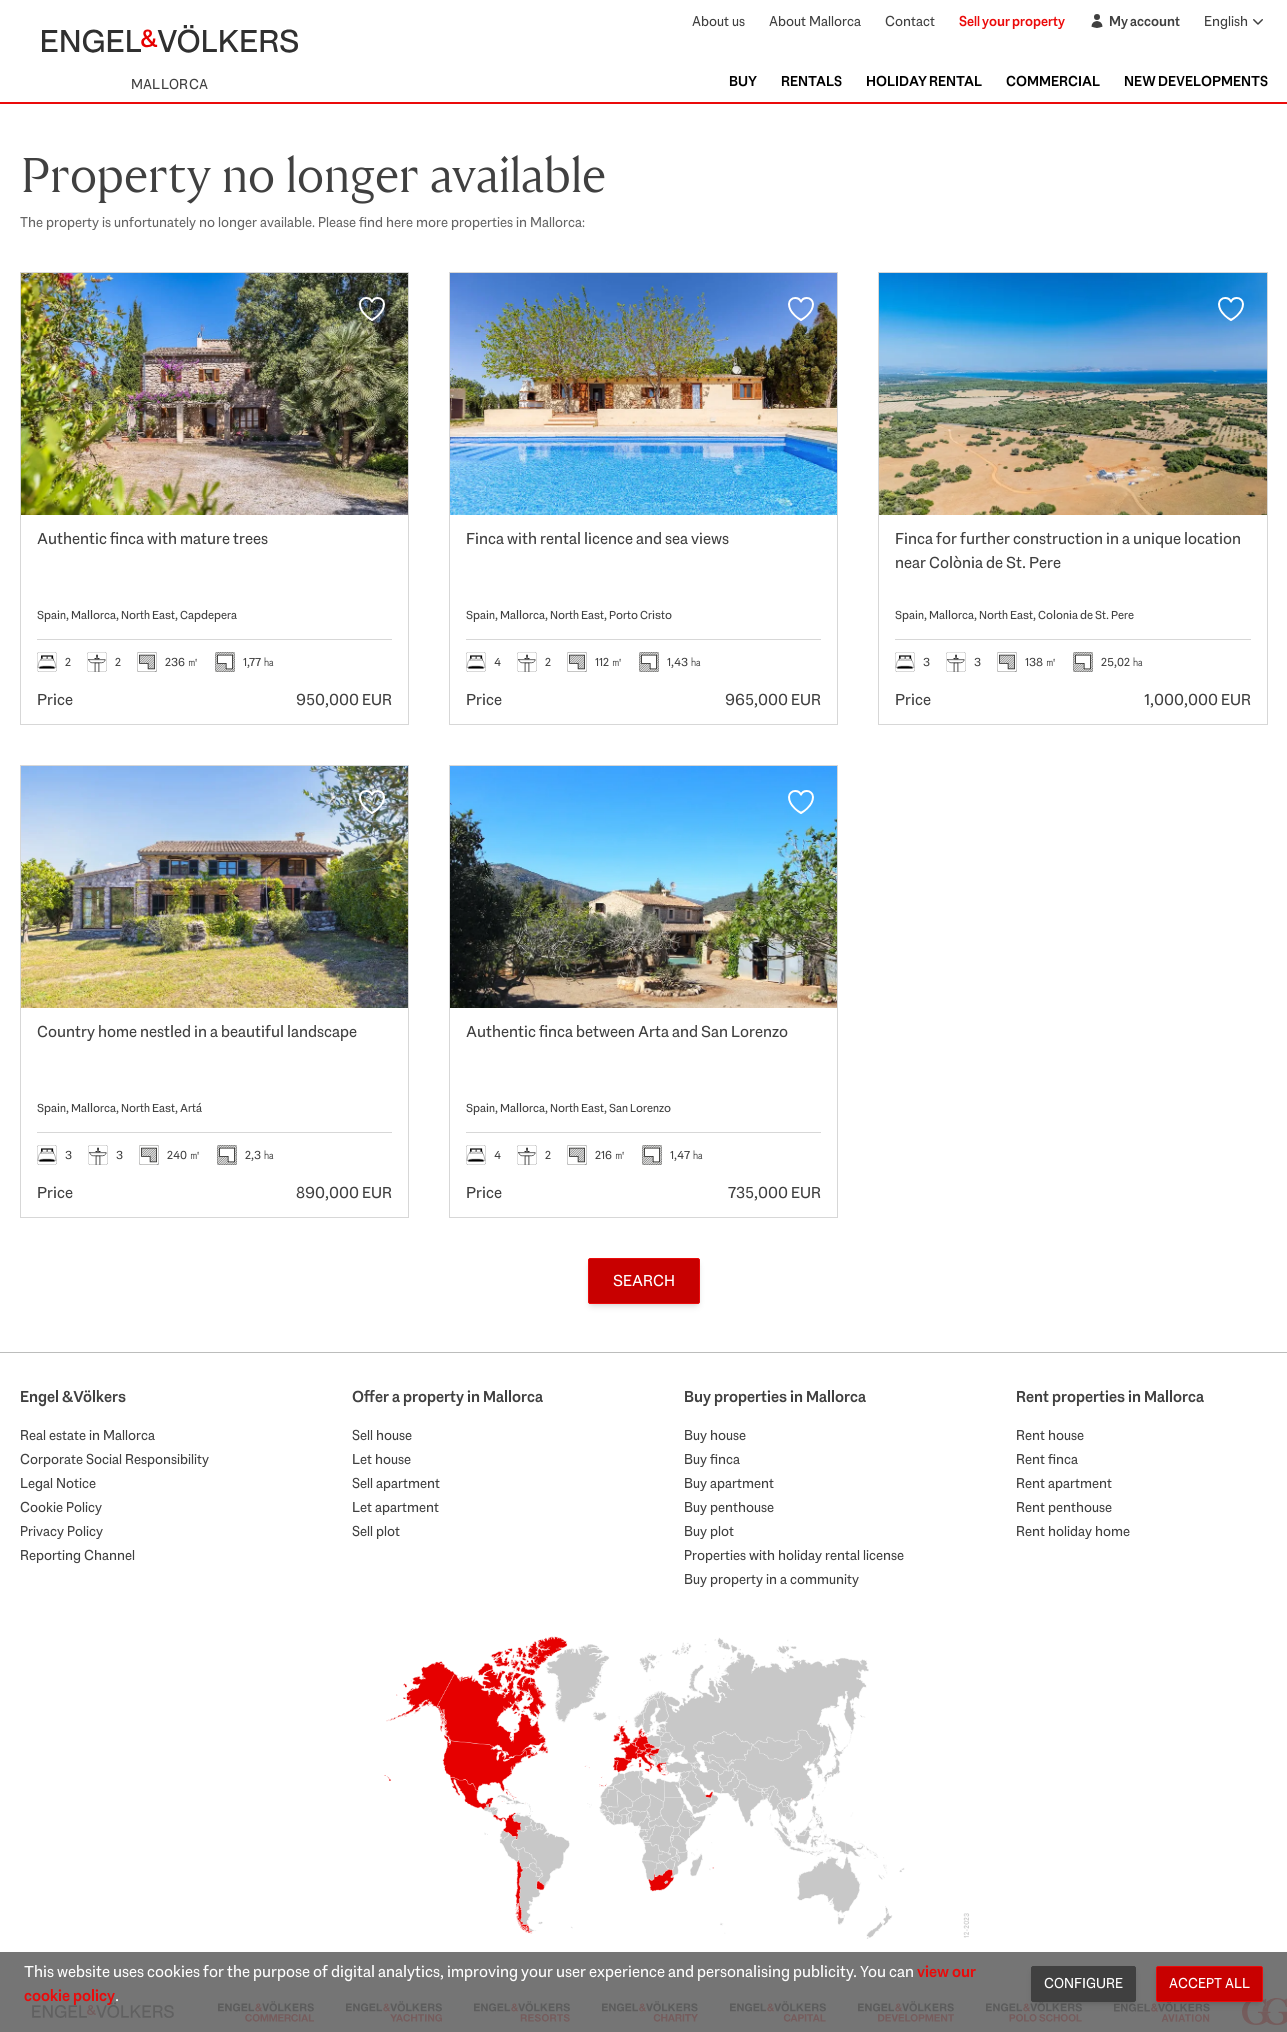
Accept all (1209, 1983)
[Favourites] (372, 309)
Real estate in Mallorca (87, 1435)
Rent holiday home (1073, 1531)
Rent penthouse (1064, 1507)
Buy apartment (729, 1483)
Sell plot (376, 1531)
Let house (381, 1459)
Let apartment (395, 1507)
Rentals (811, 81)
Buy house (715, 1435)
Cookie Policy (61, 1507)
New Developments (1196, 81)
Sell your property (1012, 21)
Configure (1083, 1983)
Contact (910, 21)
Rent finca (1047, 1459)
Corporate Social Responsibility (114, 1459)
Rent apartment (1064, 1483)
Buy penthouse (729, 1507)
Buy (743, 81)
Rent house (1050, 1435)
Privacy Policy (61, 1531)
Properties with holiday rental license (794, 1555)
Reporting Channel (77, 1555)
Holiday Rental (924, 81)
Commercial (1053, 81)
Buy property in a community (771, 1579)
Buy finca (712, 1459)
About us (718, 21)
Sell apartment (396, 1483)
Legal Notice (58, 1483)
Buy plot (709, 1531)
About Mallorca (815, 21)
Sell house (382, 1435)
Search (644, 1280)
